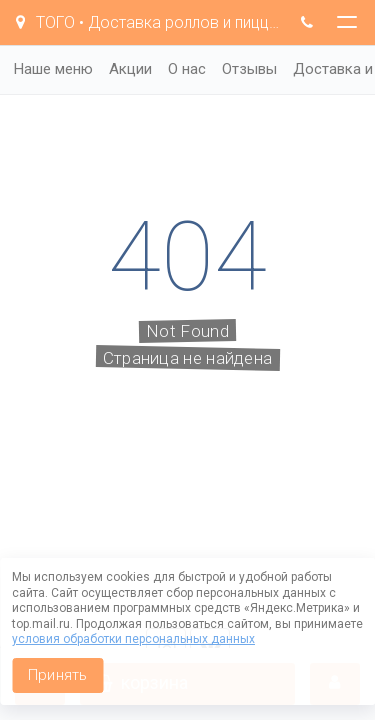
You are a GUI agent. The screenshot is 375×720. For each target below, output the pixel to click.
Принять (57, 675)
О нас (187, 69)
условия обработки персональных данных (133, 639)
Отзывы (249, 69)
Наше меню (53, 69)
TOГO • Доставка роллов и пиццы (147, 22)
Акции (130, 69)
